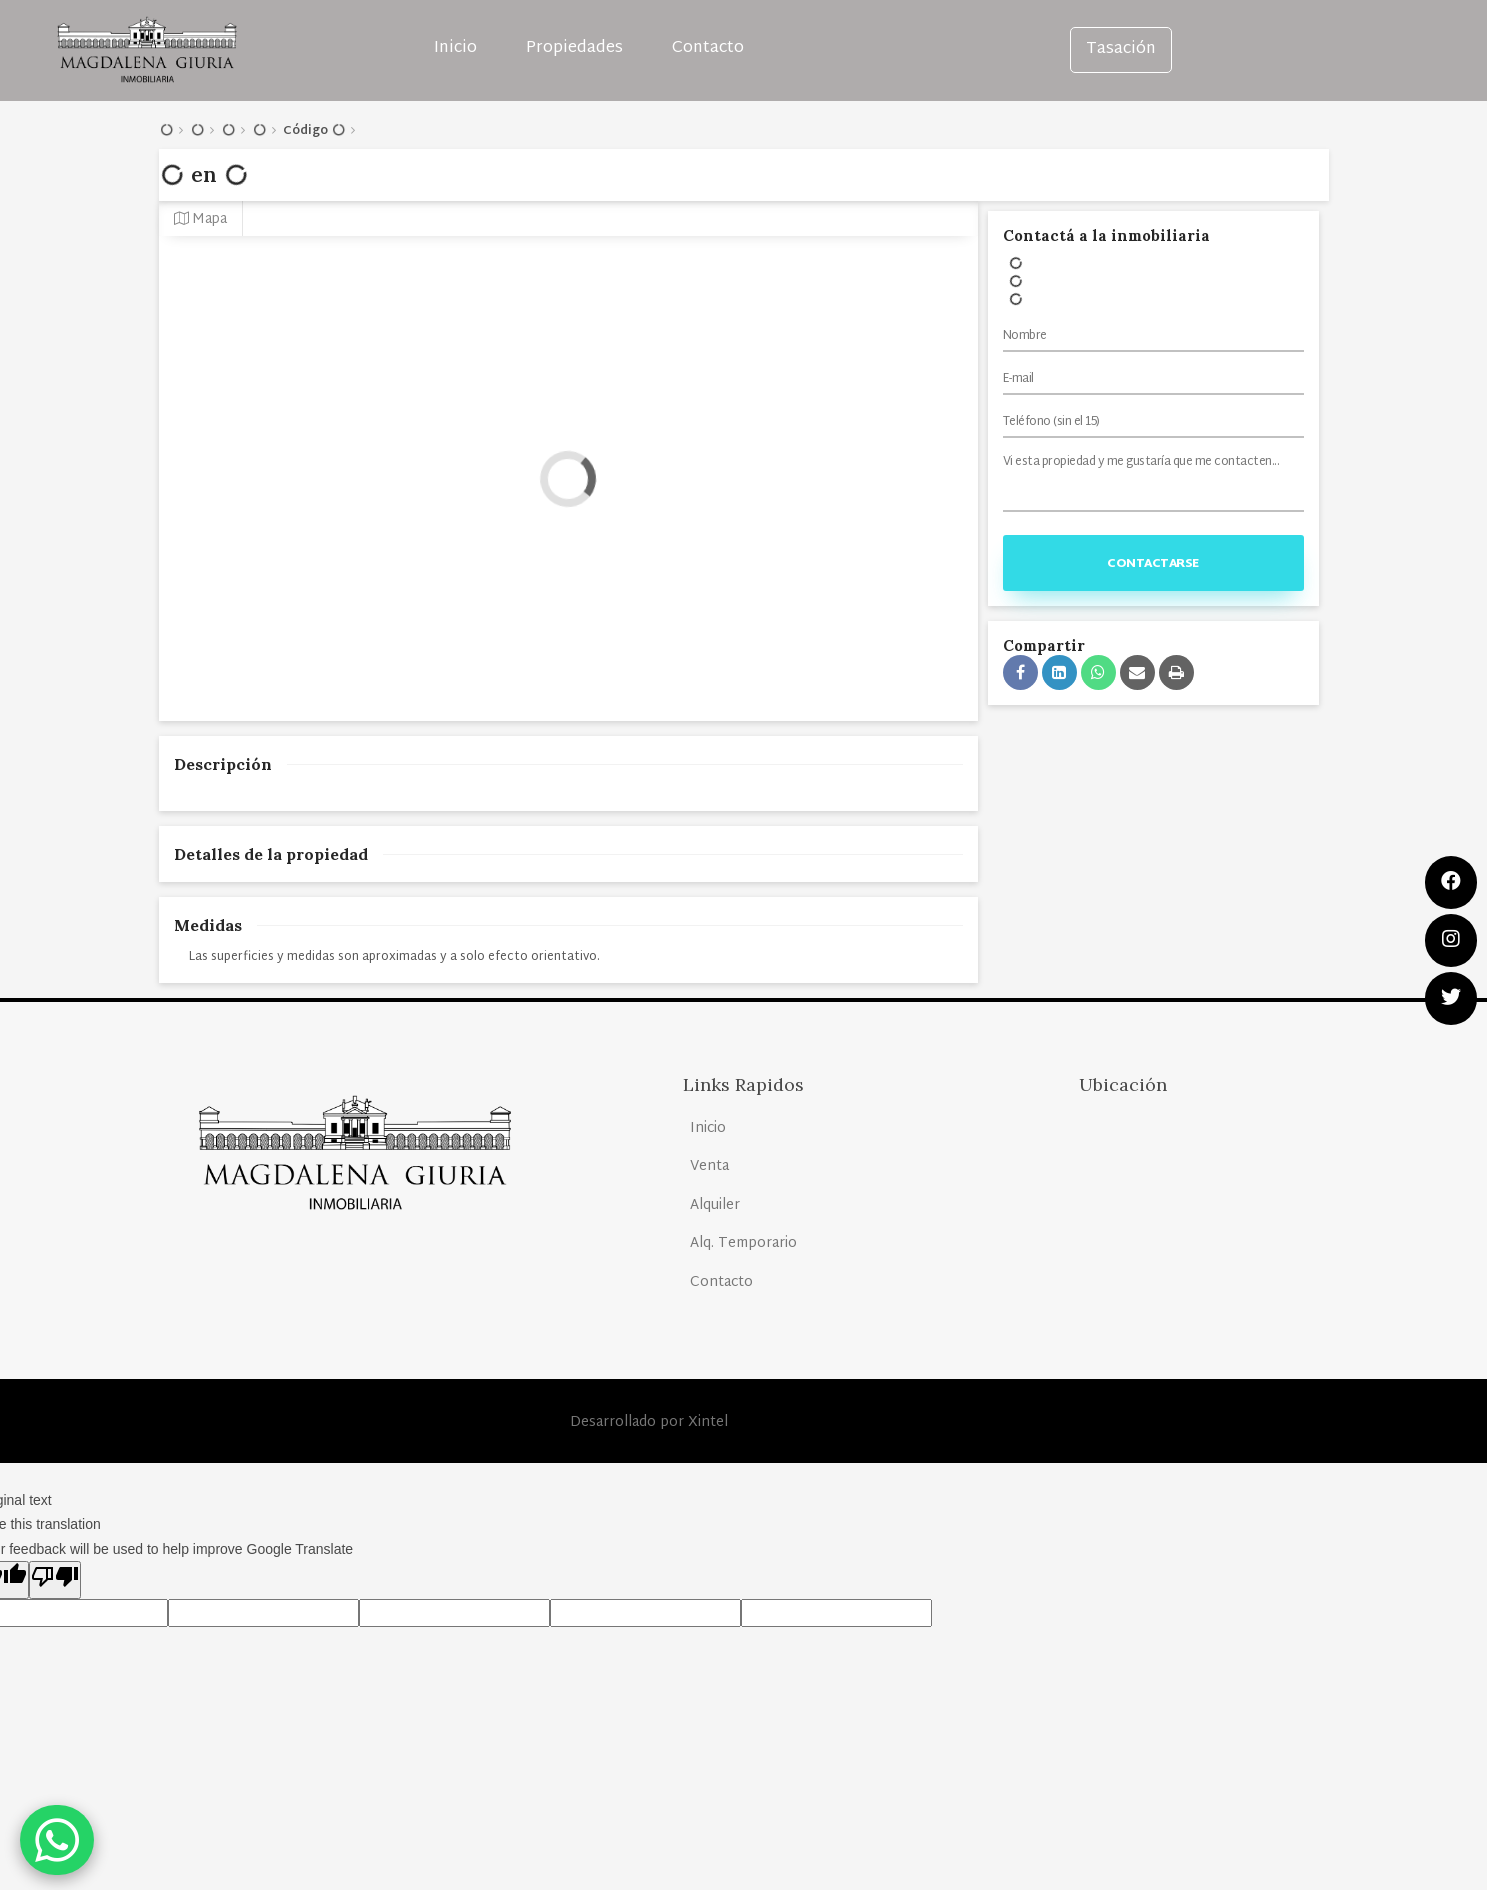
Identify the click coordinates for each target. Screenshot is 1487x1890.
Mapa (200, 219)
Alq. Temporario (743, 1243)
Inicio (455, 48)
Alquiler (715, 1205)
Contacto (708, 48)
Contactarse (1153, 564)
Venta (709, 1166)
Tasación (1121, 49)
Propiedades (574, 48)
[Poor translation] (55, 1580)
